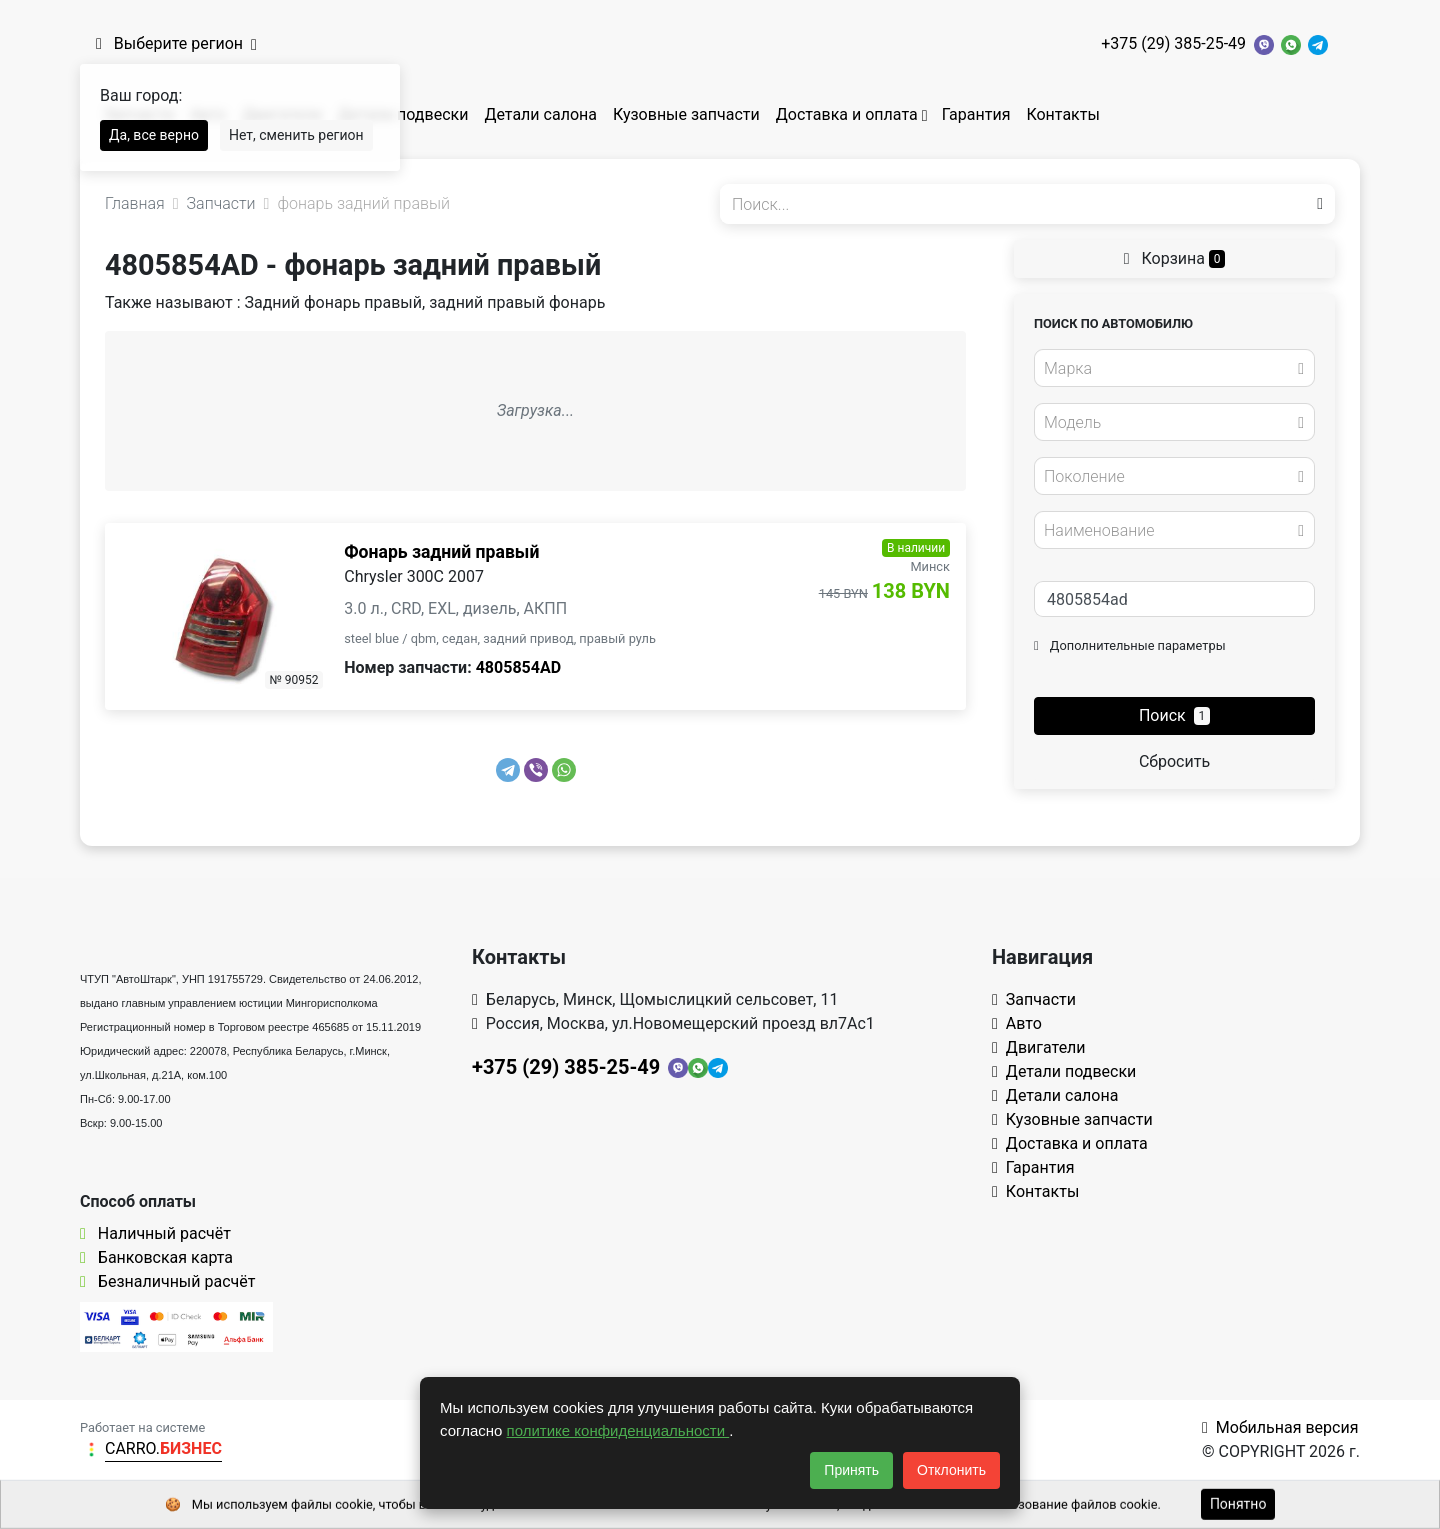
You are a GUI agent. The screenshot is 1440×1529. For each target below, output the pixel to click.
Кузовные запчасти (686, 114)
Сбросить (1174, 761)
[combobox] (1174, 368)
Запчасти (1034, 999)
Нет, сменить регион (296, 135)
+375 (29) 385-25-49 (1173, 43)
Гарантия (976, 114)
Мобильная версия (1280, 1427)
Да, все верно (154, 135)
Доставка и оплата (847, 114)
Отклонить (951, 1470)
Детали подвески (403, 114)
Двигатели (1039, 1047)
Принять (851, 1470)
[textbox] (1169, 369)
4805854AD (518, 667)
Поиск (1174, 715)
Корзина (1175, 258)
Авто (1017, 1023)
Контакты (1062, 114)
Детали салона (540, 114)
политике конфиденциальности (618, 1430)
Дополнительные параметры (1130, 645)
